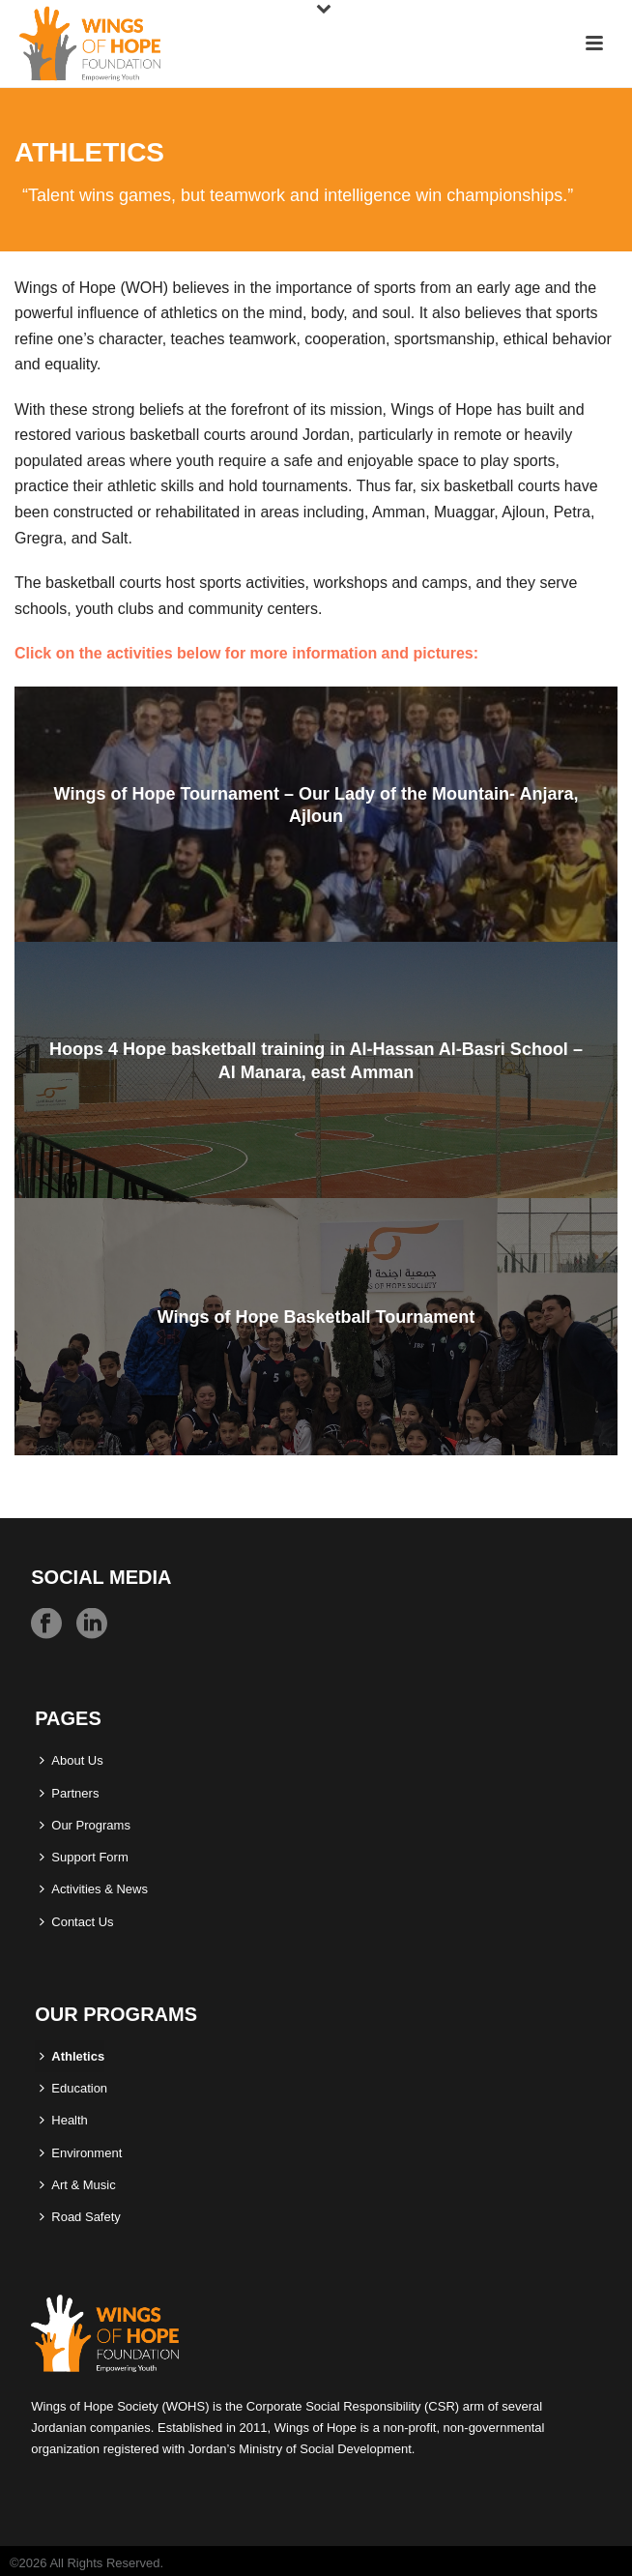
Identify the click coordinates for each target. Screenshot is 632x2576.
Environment (81, 2153)
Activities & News (94, 1889)
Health (64, 2120)
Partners (69, 1793)
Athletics (72, 2056)
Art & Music (77, 2185)
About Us (71, 1760)
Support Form (84, 1857)
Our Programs (85, 1825)
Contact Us (76, 1922)
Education (73, 2088)
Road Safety (80, 2217)
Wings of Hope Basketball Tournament (316, 1317)
